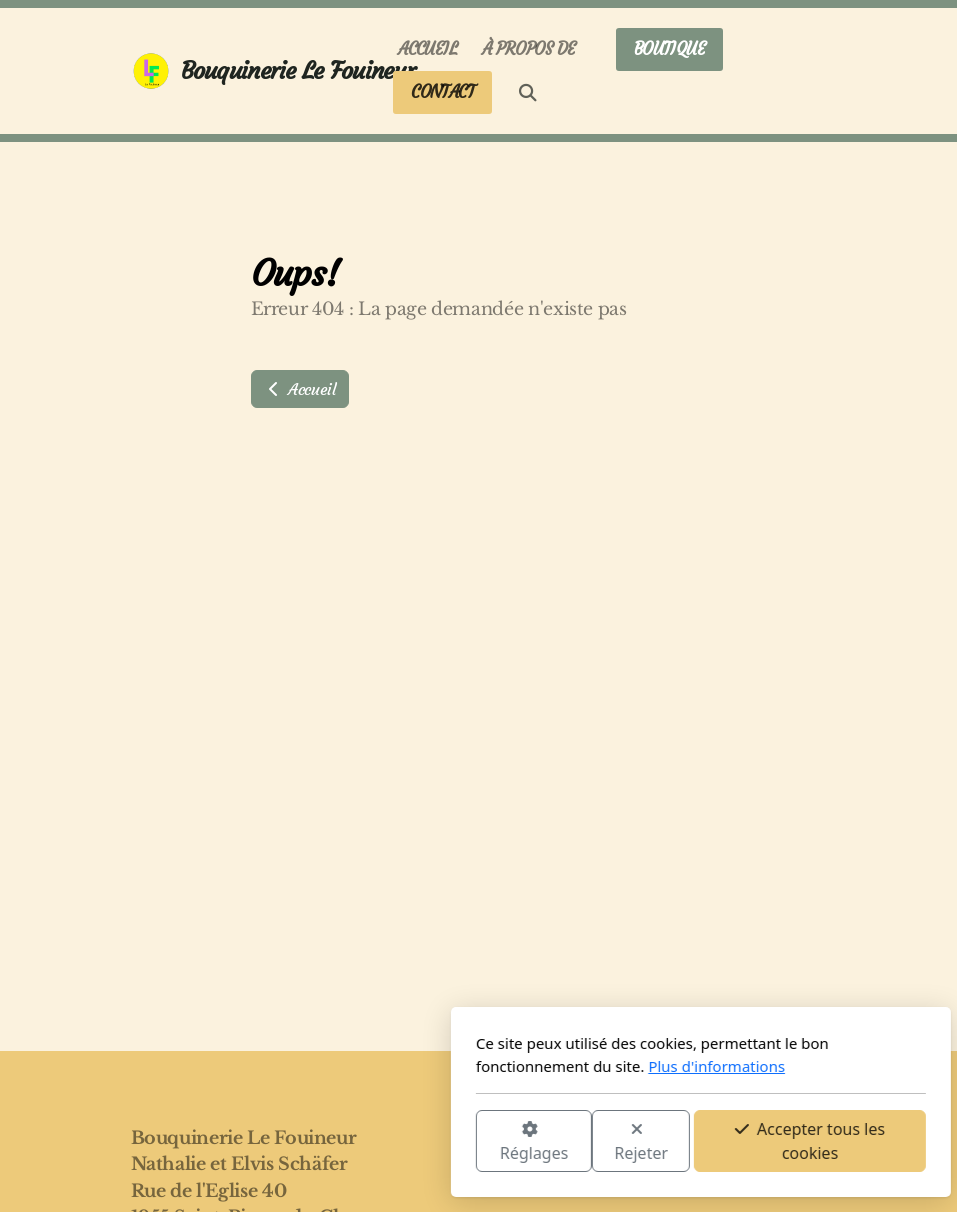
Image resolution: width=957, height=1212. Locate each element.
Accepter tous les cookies (588, 1141)
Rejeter (419, 1142)
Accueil (300, 389)
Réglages (311, 1142)
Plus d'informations (494, 1066)
